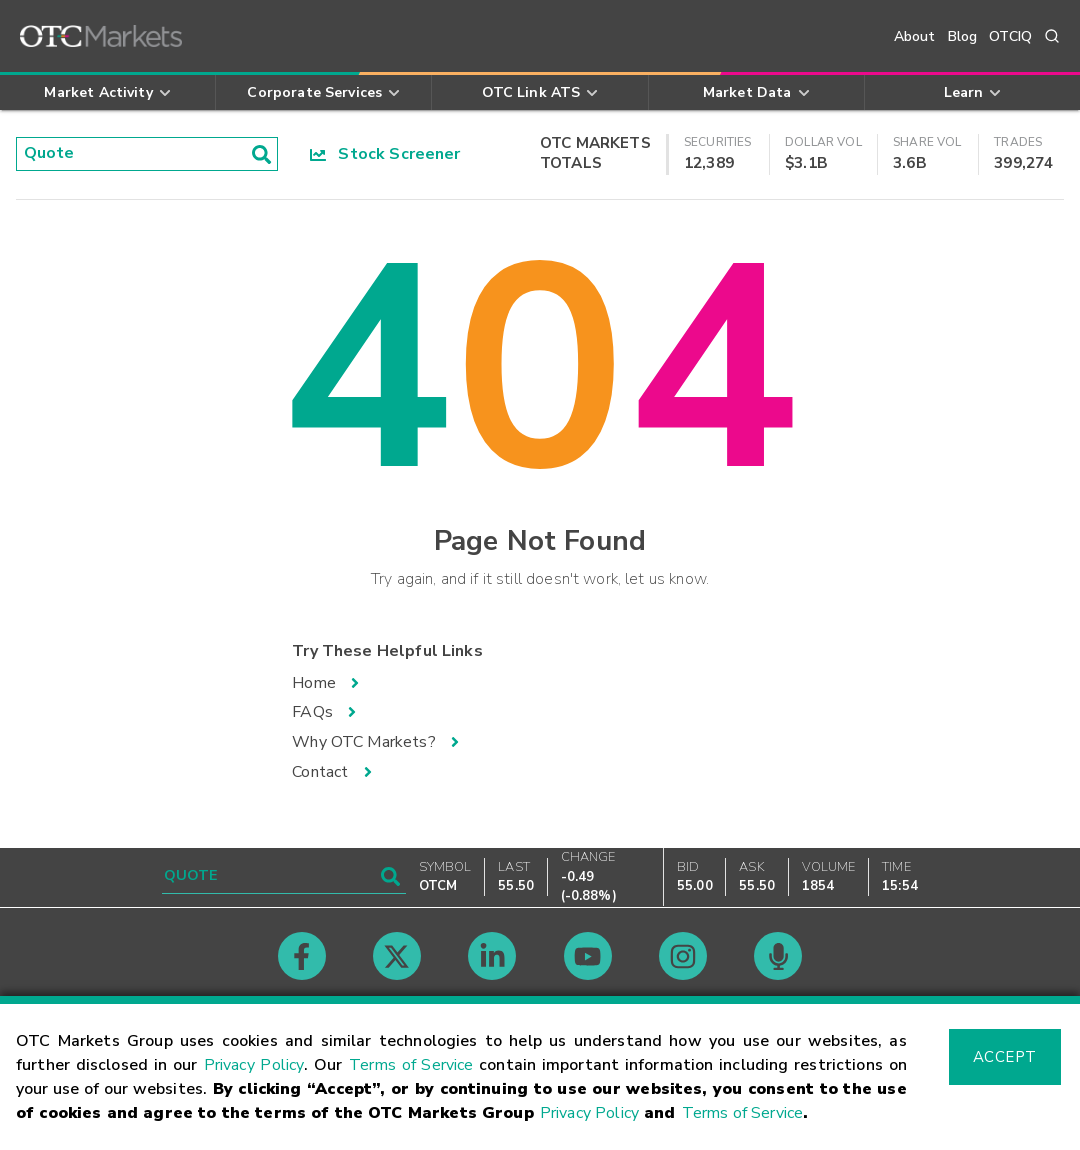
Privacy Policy (254, 1065)
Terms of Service (411, 1065)
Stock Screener (385, 154)
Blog (963, 36)
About (915, 36)
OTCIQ (1010, 36)
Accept (1005, 1057)
